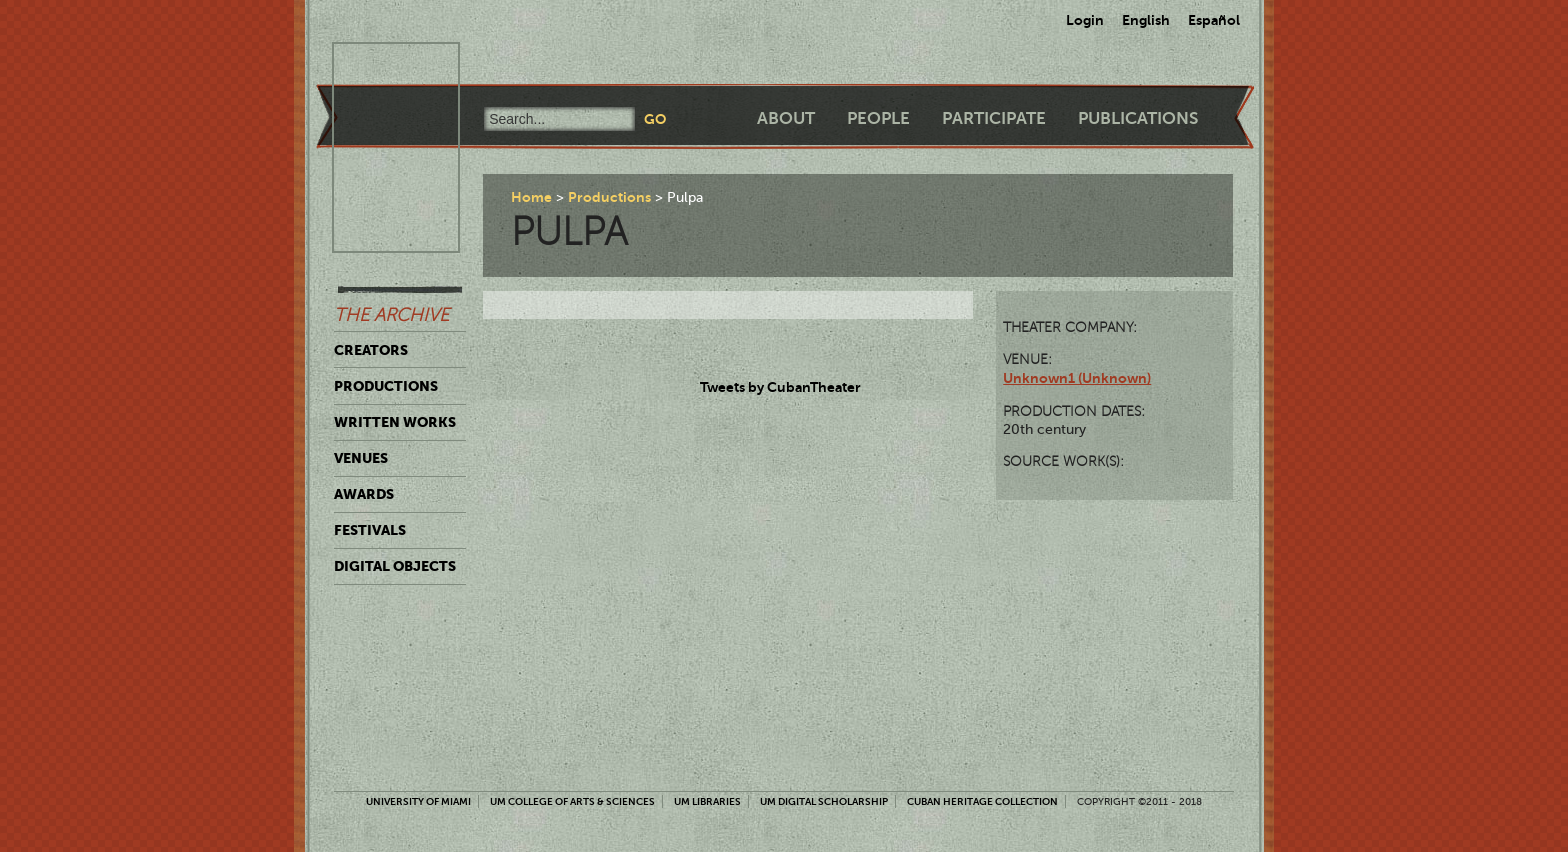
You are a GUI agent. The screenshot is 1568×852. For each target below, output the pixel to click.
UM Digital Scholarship (824, 801)
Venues (361, 458)
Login (1085, 20)
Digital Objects (395, 566)
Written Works (395, 422)
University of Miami (418, 801)
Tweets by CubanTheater (780, 387)
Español (1214, 20)
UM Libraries (707, 801)
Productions (386, 386)
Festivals (370, 530)
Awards (364, 494)
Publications (1138, 118)
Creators (371, 350)
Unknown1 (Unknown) (1077, 378)
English (1146, 20)
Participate (994, 118)
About (786, 118)
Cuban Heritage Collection (982, 801)
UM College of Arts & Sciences (572, 801)
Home (531, 197)
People (878, 118)
